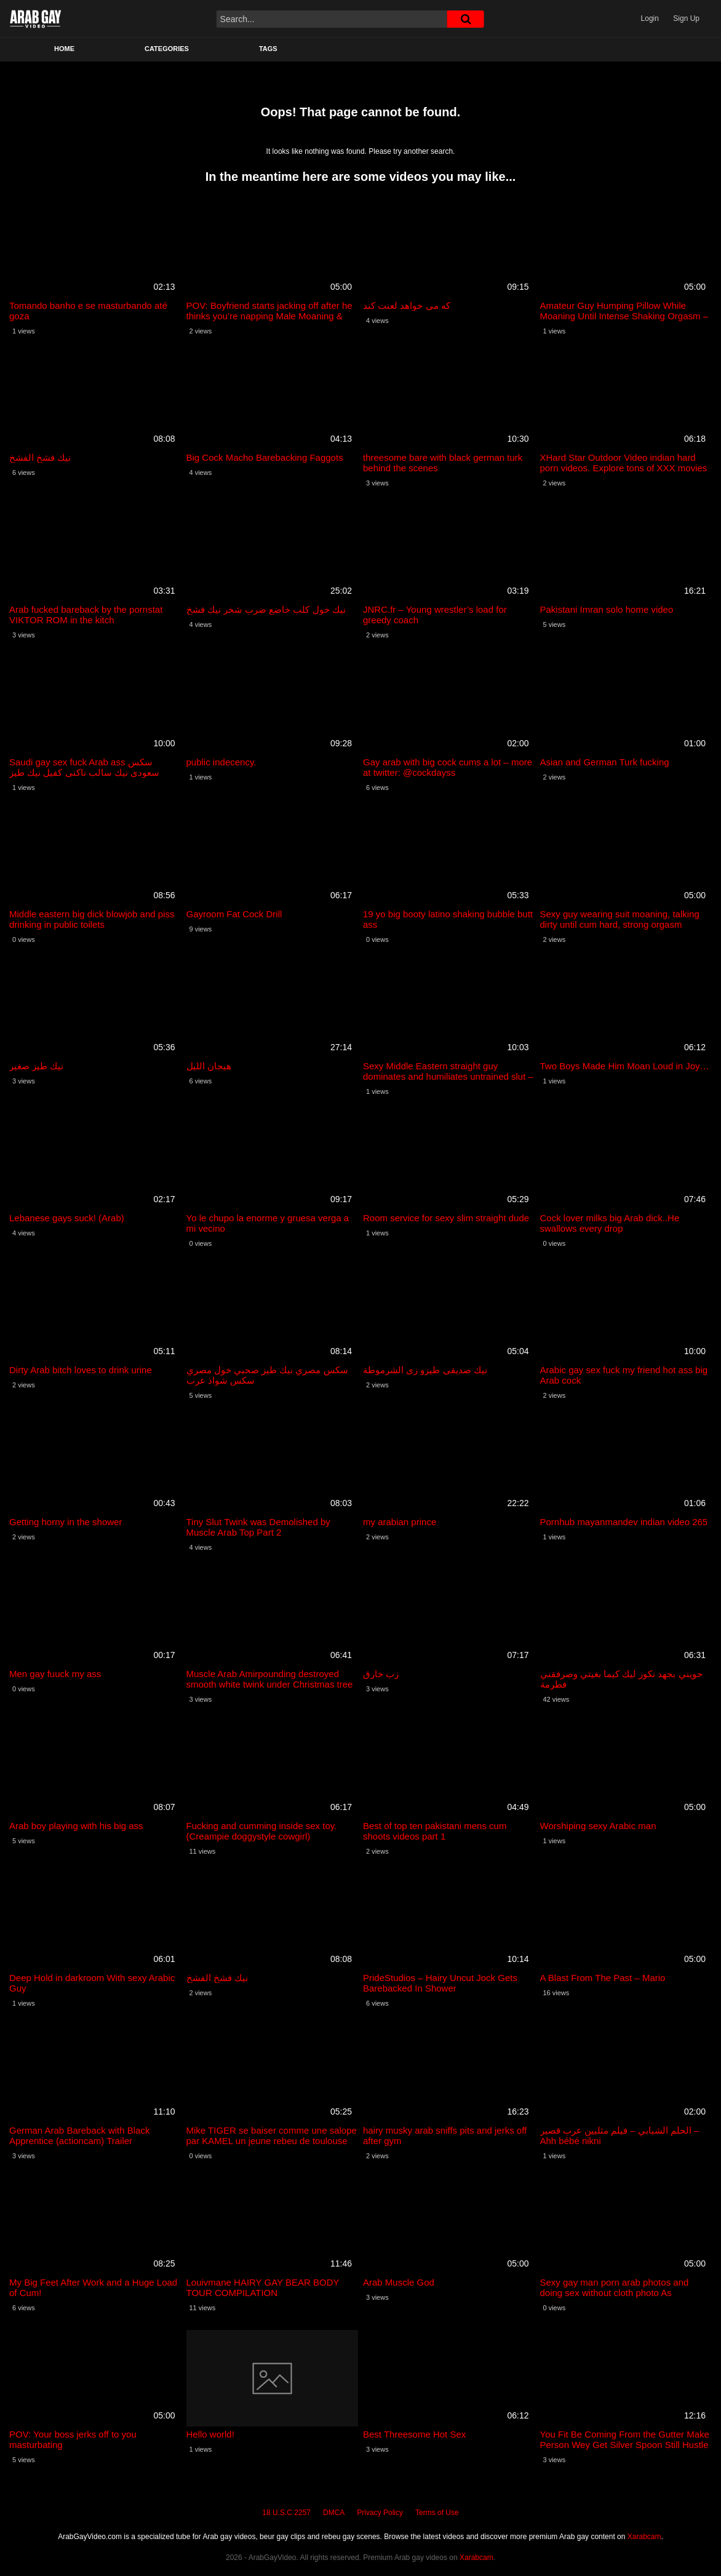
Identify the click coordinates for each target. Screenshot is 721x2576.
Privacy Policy (380, 2512)
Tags (268, 48)
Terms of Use (437, 2512)
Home (64, 48)
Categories (167, 48)
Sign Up (686, 18)
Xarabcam (644, 2536)
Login (650, 18)
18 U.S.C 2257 (286, 2512)
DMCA (334, 2512)
